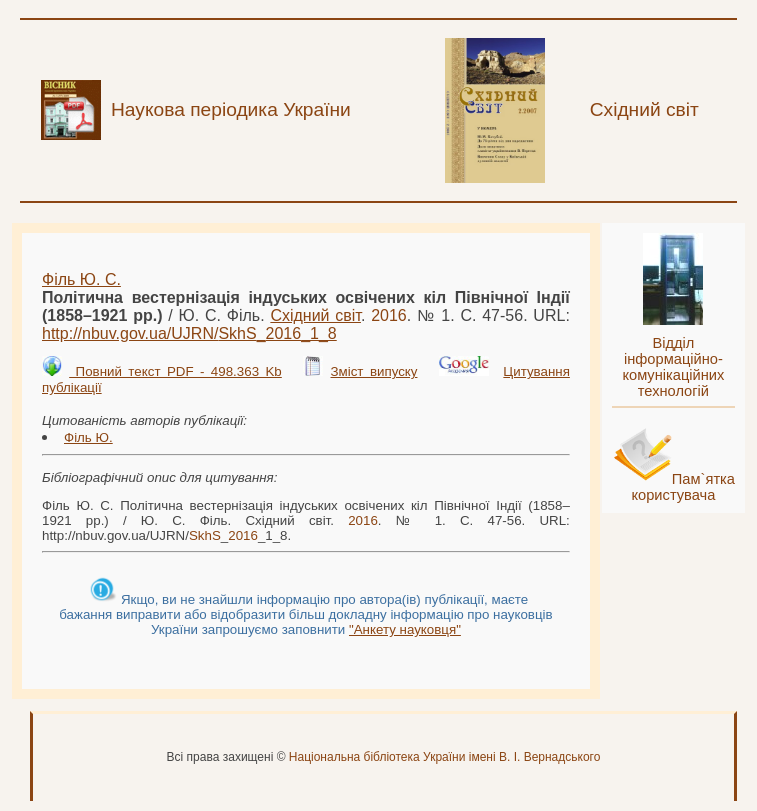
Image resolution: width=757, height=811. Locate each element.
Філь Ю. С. (81, 279)
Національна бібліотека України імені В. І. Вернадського (445, 757)
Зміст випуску (374, 371)
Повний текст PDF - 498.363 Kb (175, 371)
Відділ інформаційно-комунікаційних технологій (673, 367)
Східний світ (315, 315)
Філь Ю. (88, 437)
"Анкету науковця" (405, 629)
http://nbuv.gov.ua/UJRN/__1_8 (189, 333)
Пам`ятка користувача (683, 487)
